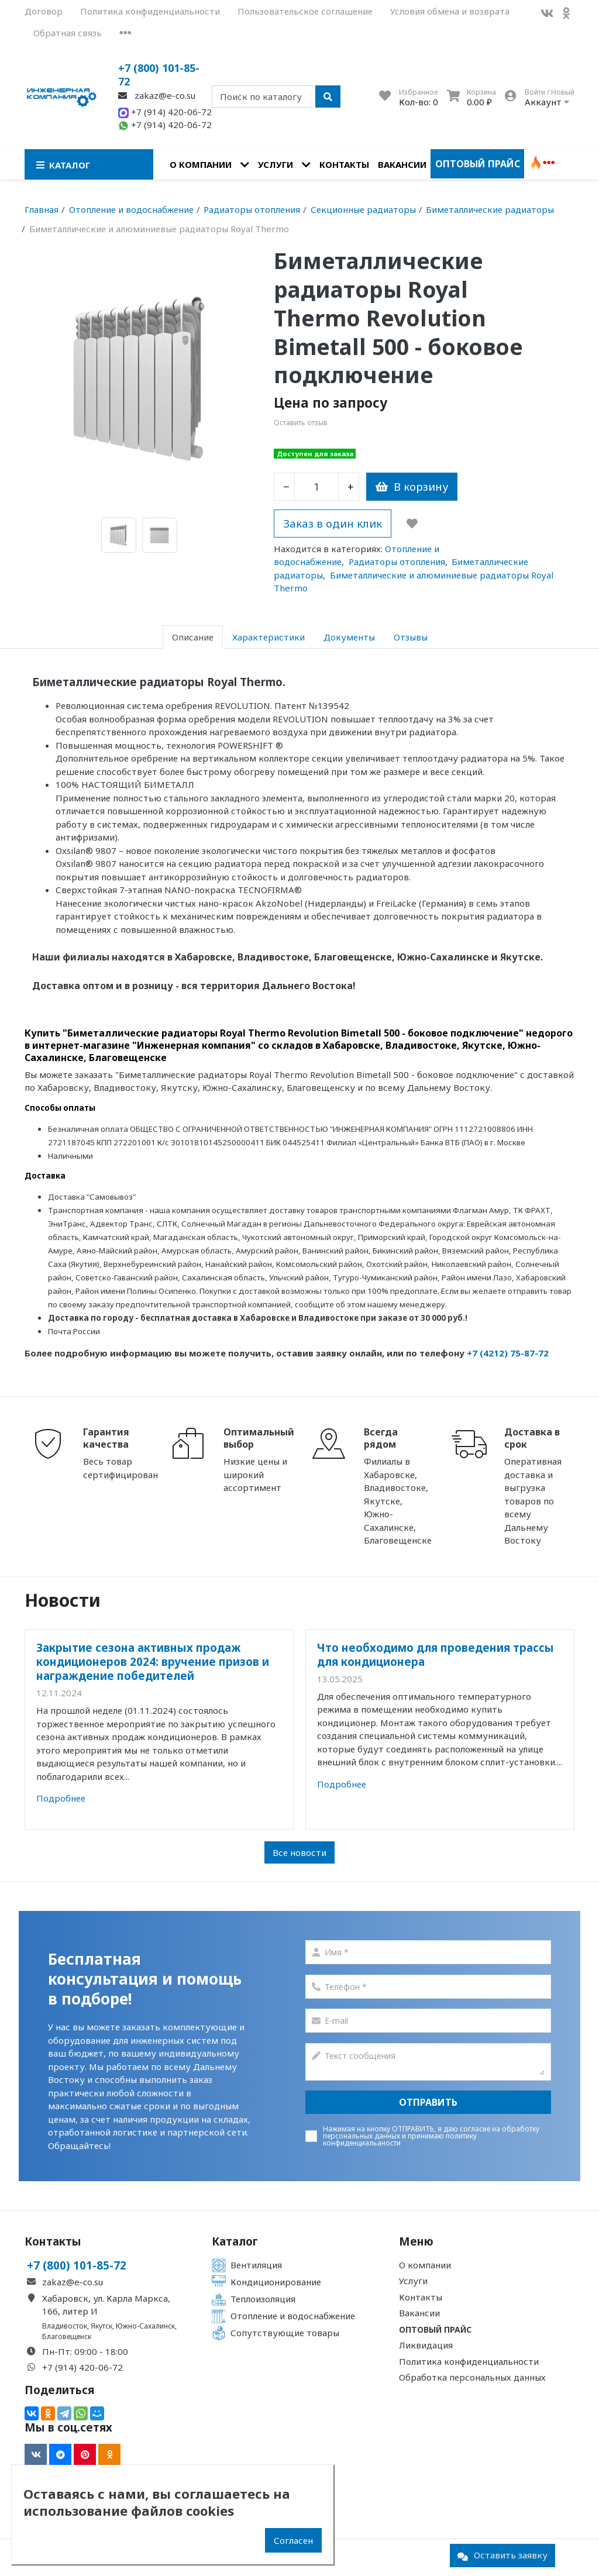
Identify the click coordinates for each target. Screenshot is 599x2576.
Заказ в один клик (332, 523)
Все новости (299, 1852)
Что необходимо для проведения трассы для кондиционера (435, 1654)
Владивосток (64, 2326)
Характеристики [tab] (268, 637)
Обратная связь (67, 33)
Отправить (428, 2102)
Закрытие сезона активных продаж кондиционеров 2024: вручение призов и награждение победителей (152, 1661)
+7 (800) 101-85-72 (158, 74)
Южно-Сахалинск (145, 2326)
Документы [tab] (349, 637)
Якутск (101, 2326)
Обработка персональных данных (472, 2377)
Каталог (235, 2241)
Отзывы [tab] (411, 637)
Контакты (344, 164)
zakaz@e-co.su (156, 95)
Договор (44, 11)
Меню (416, 2241)
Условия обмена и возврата (450, 11)
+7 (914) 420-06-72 (165, 112)
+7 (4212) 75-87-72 (508, 1353)
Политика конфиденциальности (150, 11)
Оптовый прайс (477, 163)
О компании (201, 164)
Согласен (293, 2540)
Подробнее (60, 1798)
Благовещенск (66, 2336)
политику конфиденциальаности (400, 2139)
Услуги (275, 164)
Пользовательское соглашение (305, 11)
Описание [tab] (193, 637)
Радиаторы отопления (397, 561)
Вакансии (402, 164)
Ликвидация (426, 2345)
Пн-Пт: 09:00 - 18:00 (85, 2351)
